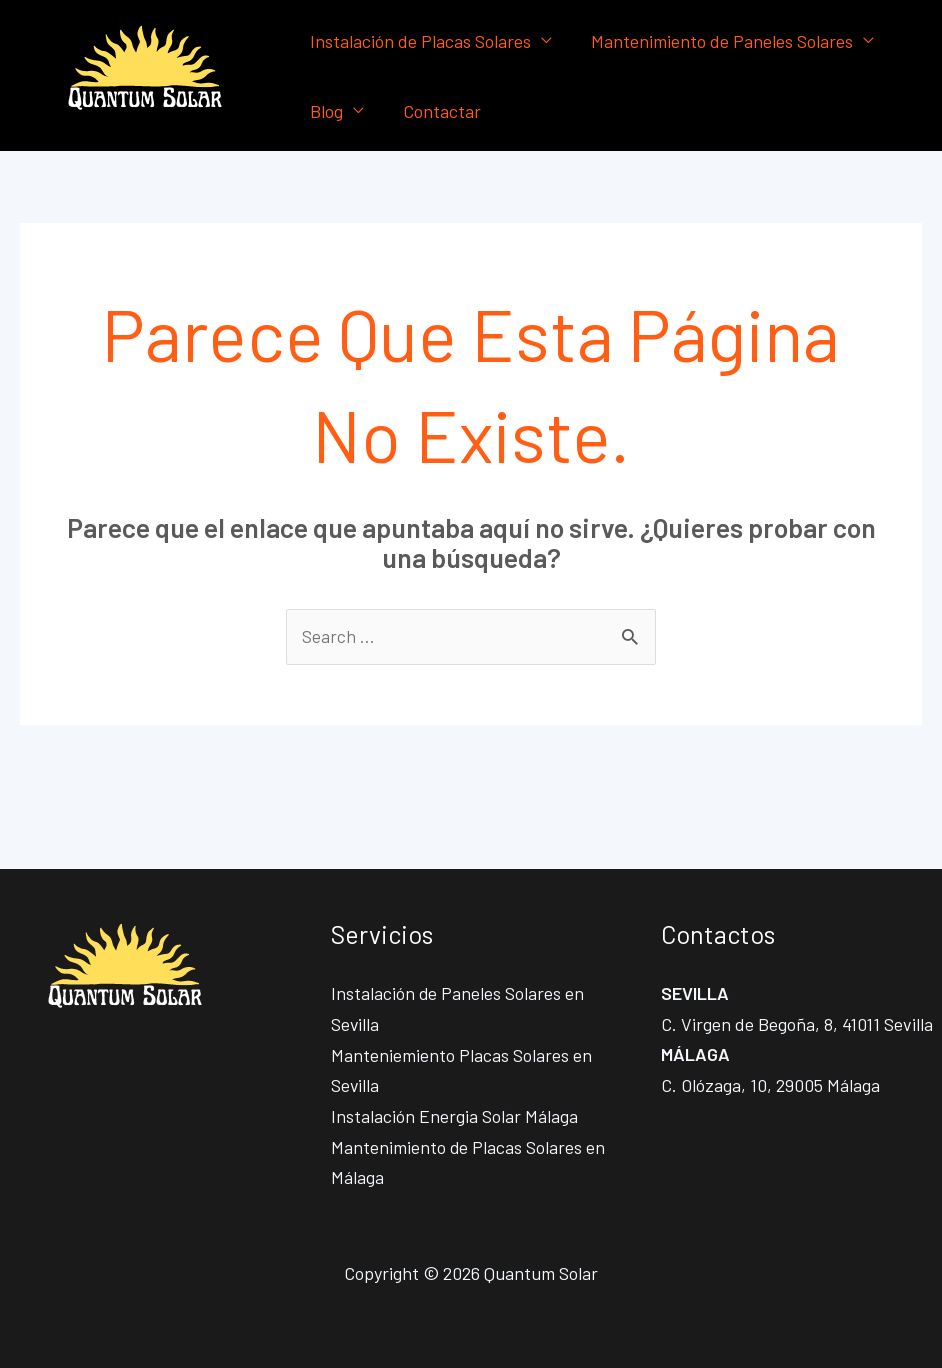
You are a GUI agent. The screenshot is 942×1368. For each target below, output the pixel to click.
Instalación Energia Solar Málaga (454, 1117)
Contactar (437, 111)
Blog (324, 111)
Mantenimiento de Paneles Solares (717, 41)
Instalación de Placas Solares (418, 41)
